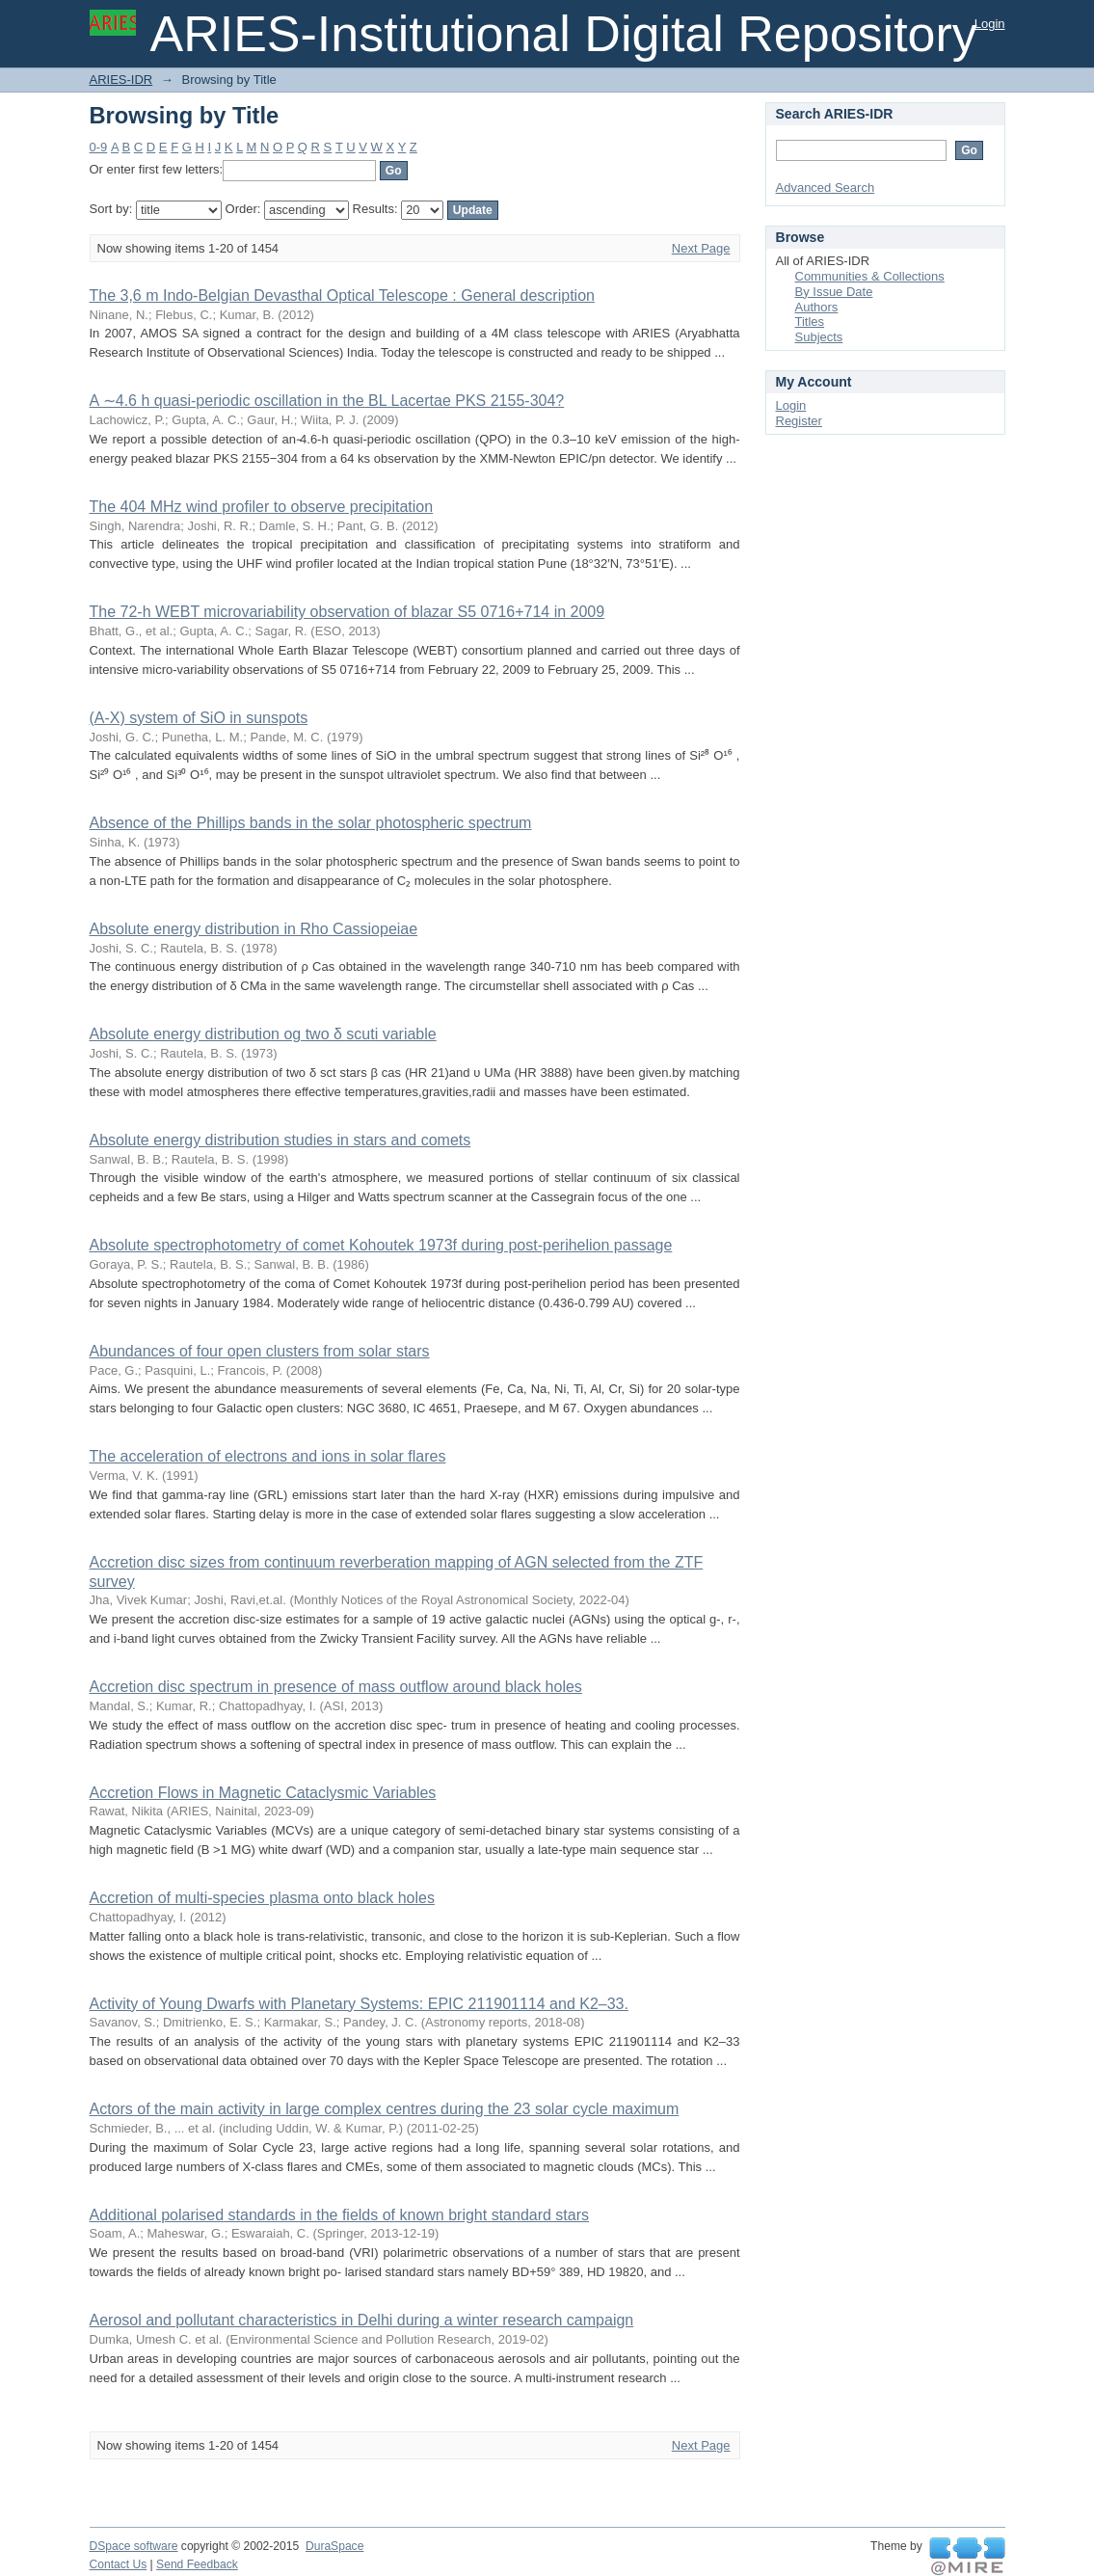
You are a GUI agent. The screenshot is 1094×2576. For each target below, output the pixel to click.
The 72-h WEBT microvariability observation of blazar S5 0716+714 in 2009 (347, 612)
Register (799, 421)
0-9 (99, 147)
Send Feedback (197, 2564)
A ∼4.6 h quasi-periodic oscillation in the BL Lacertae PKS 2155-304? (327, 400)
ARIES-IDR (121, 79)
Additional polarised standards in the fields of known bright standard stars (340, 2215)
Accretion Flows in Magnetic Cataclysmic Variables (263, 1792)
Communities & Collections (870, 276)
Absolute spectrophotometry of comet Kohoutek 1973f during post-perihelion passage (381, 1245)
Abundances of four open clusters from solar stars (260, 1351)
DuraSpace (334, 2546)
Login (989, 23)
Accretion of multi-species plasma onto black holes (262, 1898)
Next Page (701, 248)
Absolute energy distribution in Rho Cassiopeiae (254, 929)
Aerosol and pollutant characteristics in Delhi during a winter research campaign (362, 2320)
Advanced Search (825, 187)
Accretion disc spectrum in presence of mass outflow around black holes (336, 1686)
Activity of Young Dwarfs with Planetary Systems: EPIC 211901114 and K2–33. (359, 2004)
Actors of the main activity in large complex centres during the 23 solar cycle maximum (385, 2109)
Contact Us (118, 2564)
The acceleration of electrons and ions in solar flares (268, 1456)
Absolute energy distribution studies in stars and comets (280, 1140)
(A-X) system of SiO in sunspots (199, 718)
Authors (817, 307)
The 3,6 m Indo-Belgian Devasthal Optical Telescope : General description (342, 295)
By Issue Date (834, 291)
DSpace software (134, 2546)
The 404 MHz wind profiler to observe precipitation (262, 506)
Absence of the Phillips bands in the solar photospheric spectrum (311, 823)
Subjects (819, 337)
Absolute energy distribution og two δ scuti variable (263, 1034)
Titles (810, 321)
